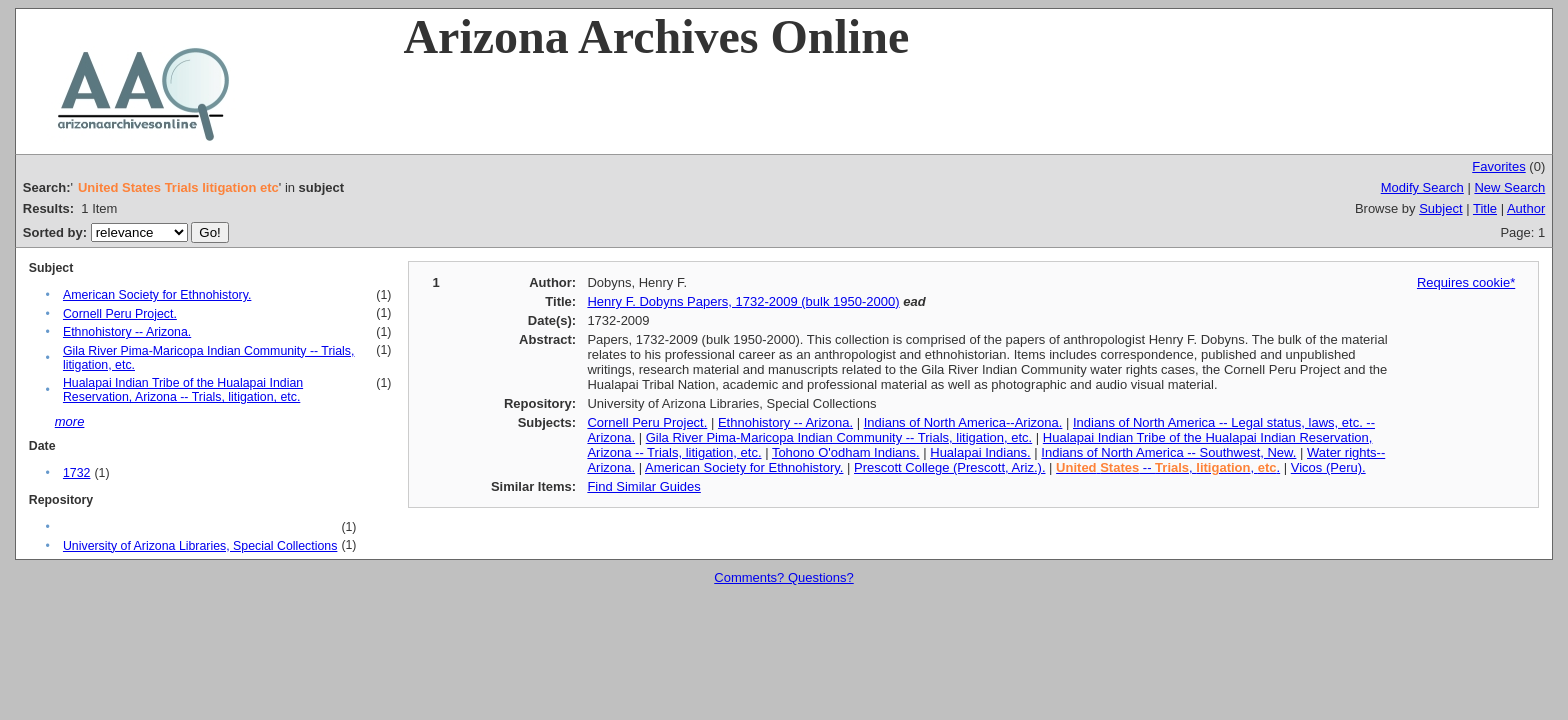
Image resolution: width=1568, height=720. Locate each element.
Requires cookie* (1466, 282)
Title (1485, 208)
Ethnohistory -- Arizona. (127, 332)
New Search (1509, 187)
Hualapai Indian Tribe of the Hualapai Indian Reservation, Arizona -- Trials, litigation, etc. (183, 390)
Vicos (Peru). (1328, 467)
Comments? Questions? (783, 577)
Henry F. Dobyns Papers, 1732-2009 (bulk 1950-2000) (743, 301)
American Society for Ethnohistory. (157, 295)
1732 (76, 473)
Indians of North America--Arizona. (963, 422)
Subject (1440, 208)
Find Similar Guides (643, 486)
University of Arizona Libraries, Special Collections (200, 546)
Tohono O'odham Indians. (846, 452)
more (70, 421)
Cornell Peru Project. (120, 314)
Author (1526, 208)
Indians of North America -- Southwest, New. (1168, 452)
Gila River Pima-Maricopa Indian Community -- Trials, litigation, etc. (839, 437)
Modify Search (1422, 187)
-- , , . (1168, 467)
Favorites (1498, 166)
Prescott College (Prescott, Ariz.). (949, 467)
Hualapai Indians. (980, 452)
